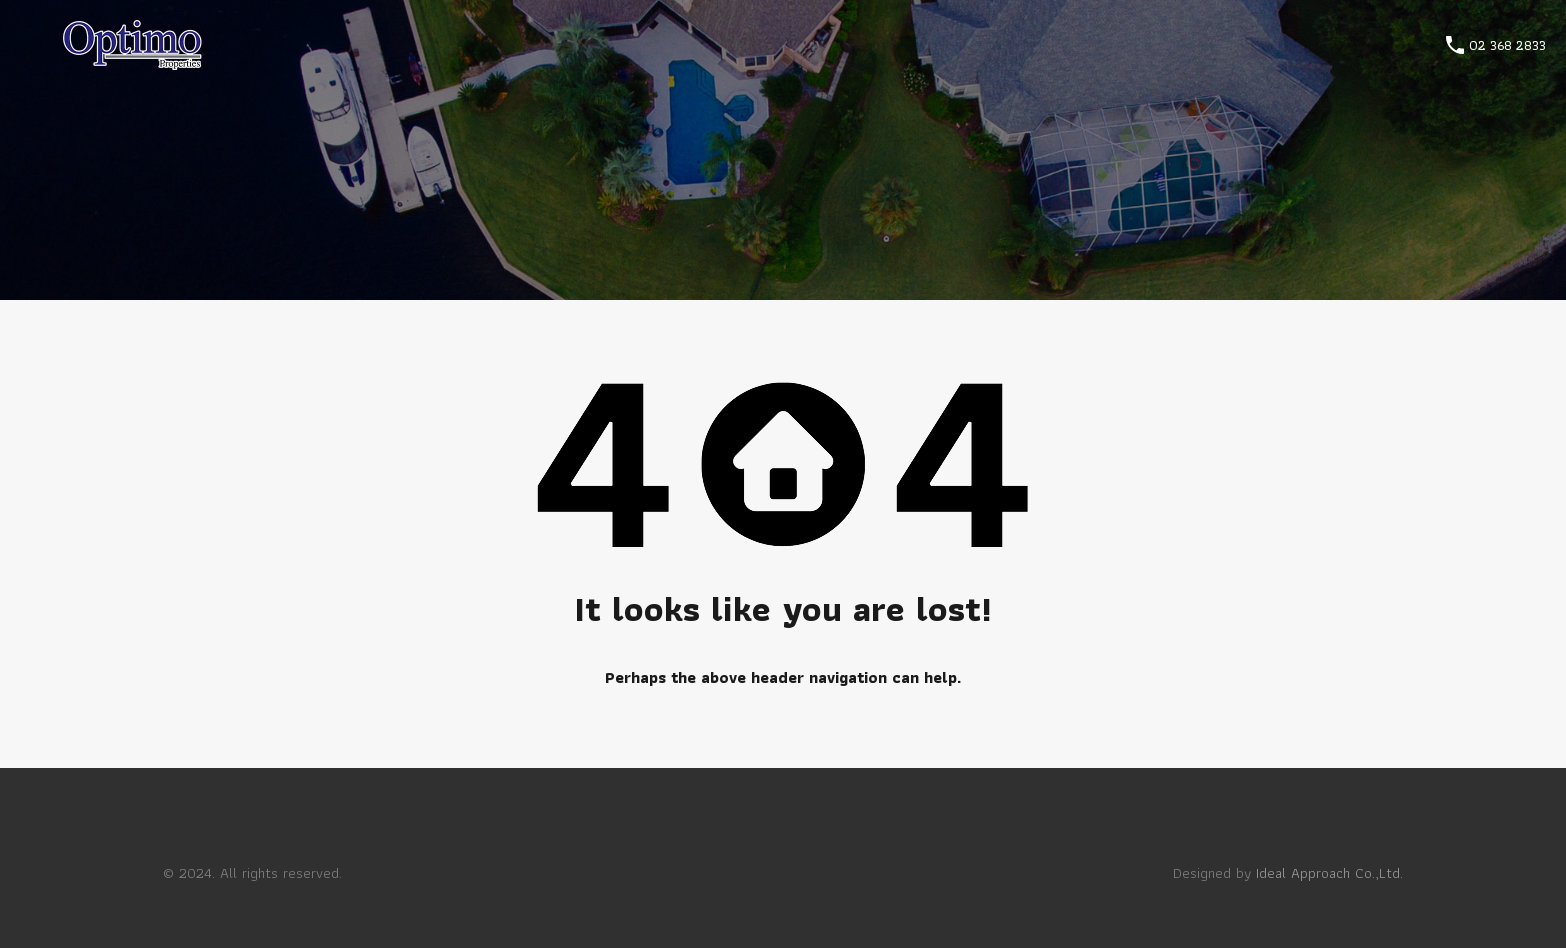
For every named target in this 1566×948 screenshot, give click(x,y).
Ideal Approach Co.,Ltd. (1329, 873)
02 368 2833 (1507, 45)
